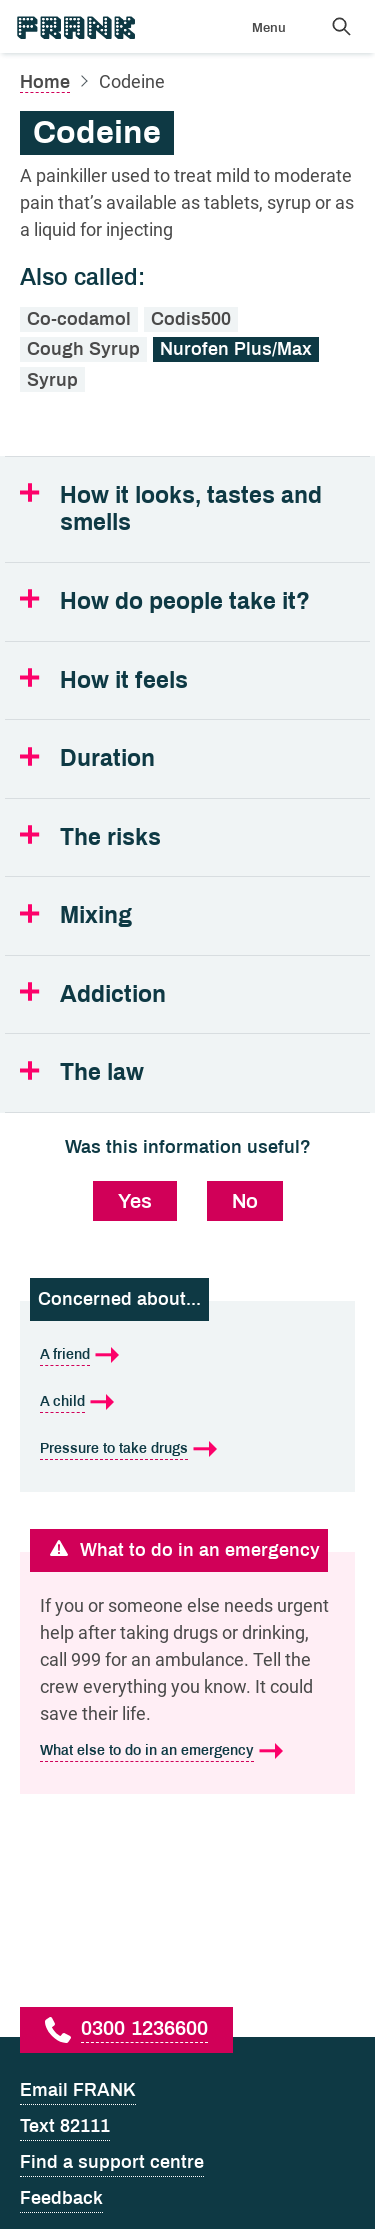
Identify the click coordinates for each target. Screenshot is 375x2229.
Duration (107, 758)
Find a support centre (112, 2162)
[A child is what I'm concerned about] (187, 1401)
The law (102, 1072)
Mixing (96, 915)
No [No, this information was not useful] (245, 1201)
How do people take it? (185, 601)
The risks (110, 837)
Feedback (61, 2198)
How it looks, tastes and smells (191, 509)
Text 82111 (65, 2126)
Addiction (113, 994)
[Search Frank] (341, 25)
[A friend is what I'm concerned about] (187, 1354)
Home (45, 82)
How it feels (124, 680)
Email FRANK (78, 2090)
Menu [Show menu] (269, 28)
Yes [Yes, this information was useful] (135, 1201)
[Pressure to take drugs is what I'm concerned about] (187, 1448)
